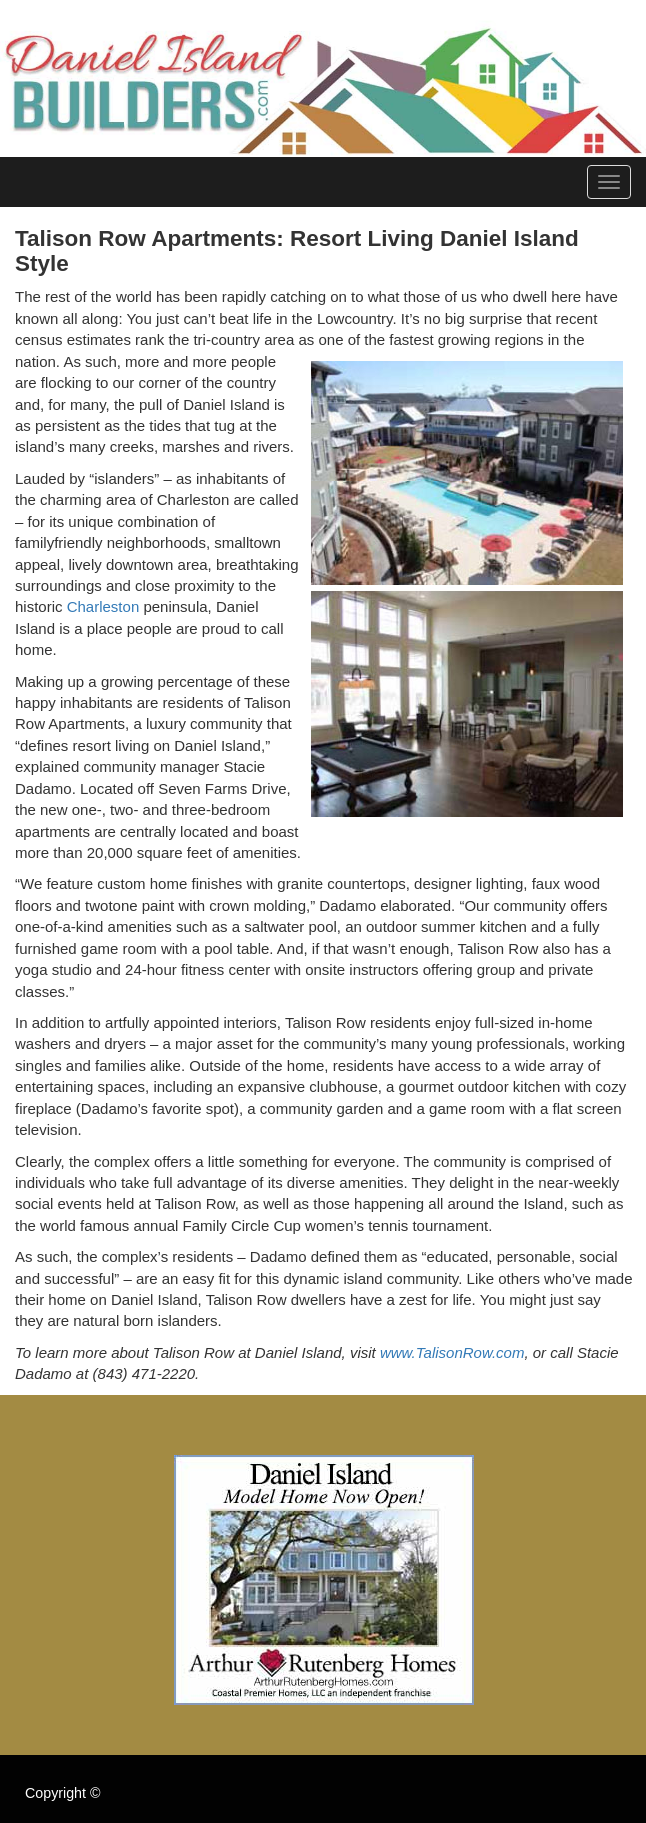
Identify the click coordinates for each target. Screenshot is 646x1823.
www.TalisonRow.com (452, 1352)
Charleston (103, 606)
